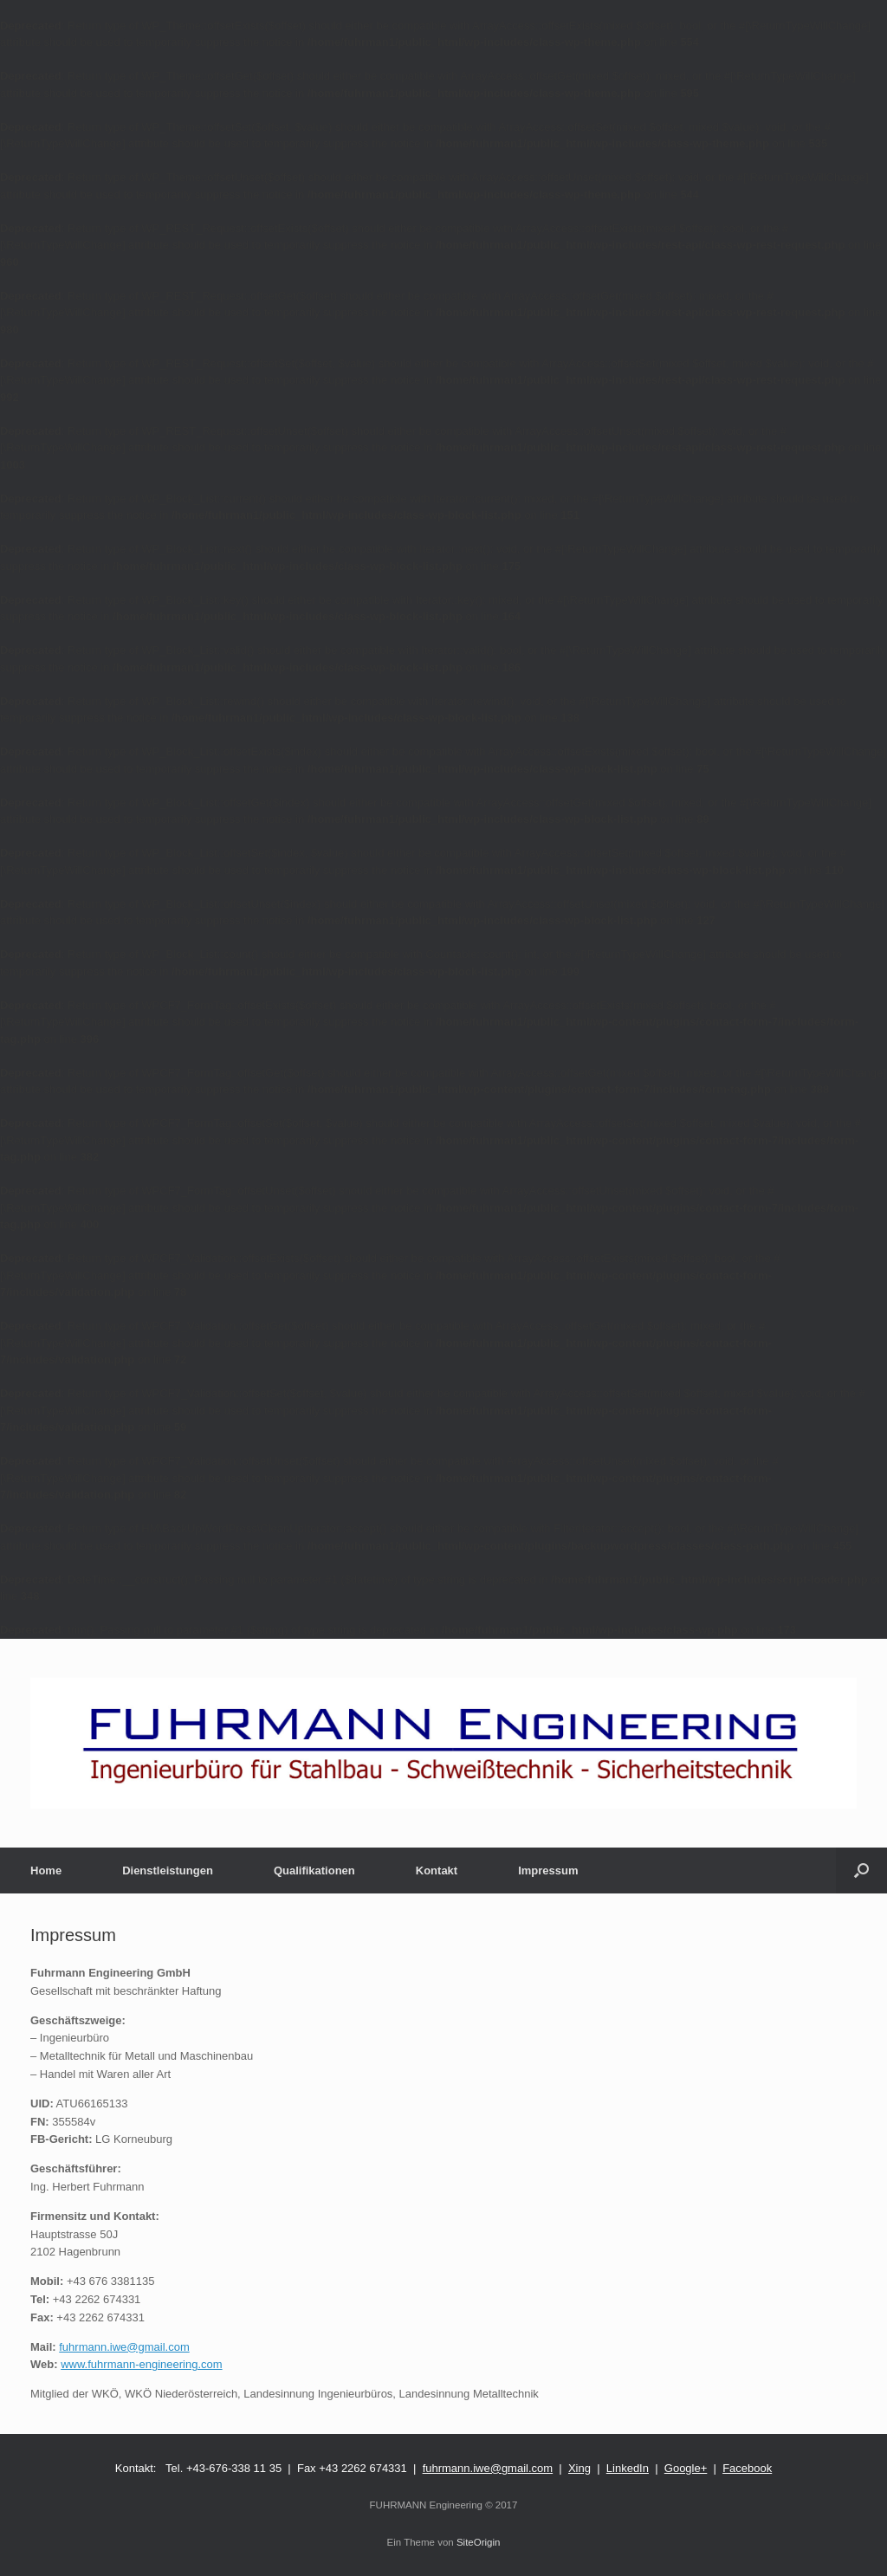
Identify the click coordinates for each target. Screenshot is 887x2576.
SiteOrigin (478, 2542)
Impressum (548, 1870)
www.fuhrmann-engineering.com (141, 2364)
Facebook (747, 2468)
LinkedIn (627, 2468)
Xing (579, 2468)
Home (46, 1870)
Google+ (686, 2468)
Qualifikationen (314, 1870)
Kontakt (436, 1870)
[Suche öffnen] (861, 1870)
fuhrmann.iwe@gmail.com (124, 2346)
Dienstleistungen (167, 1870)
